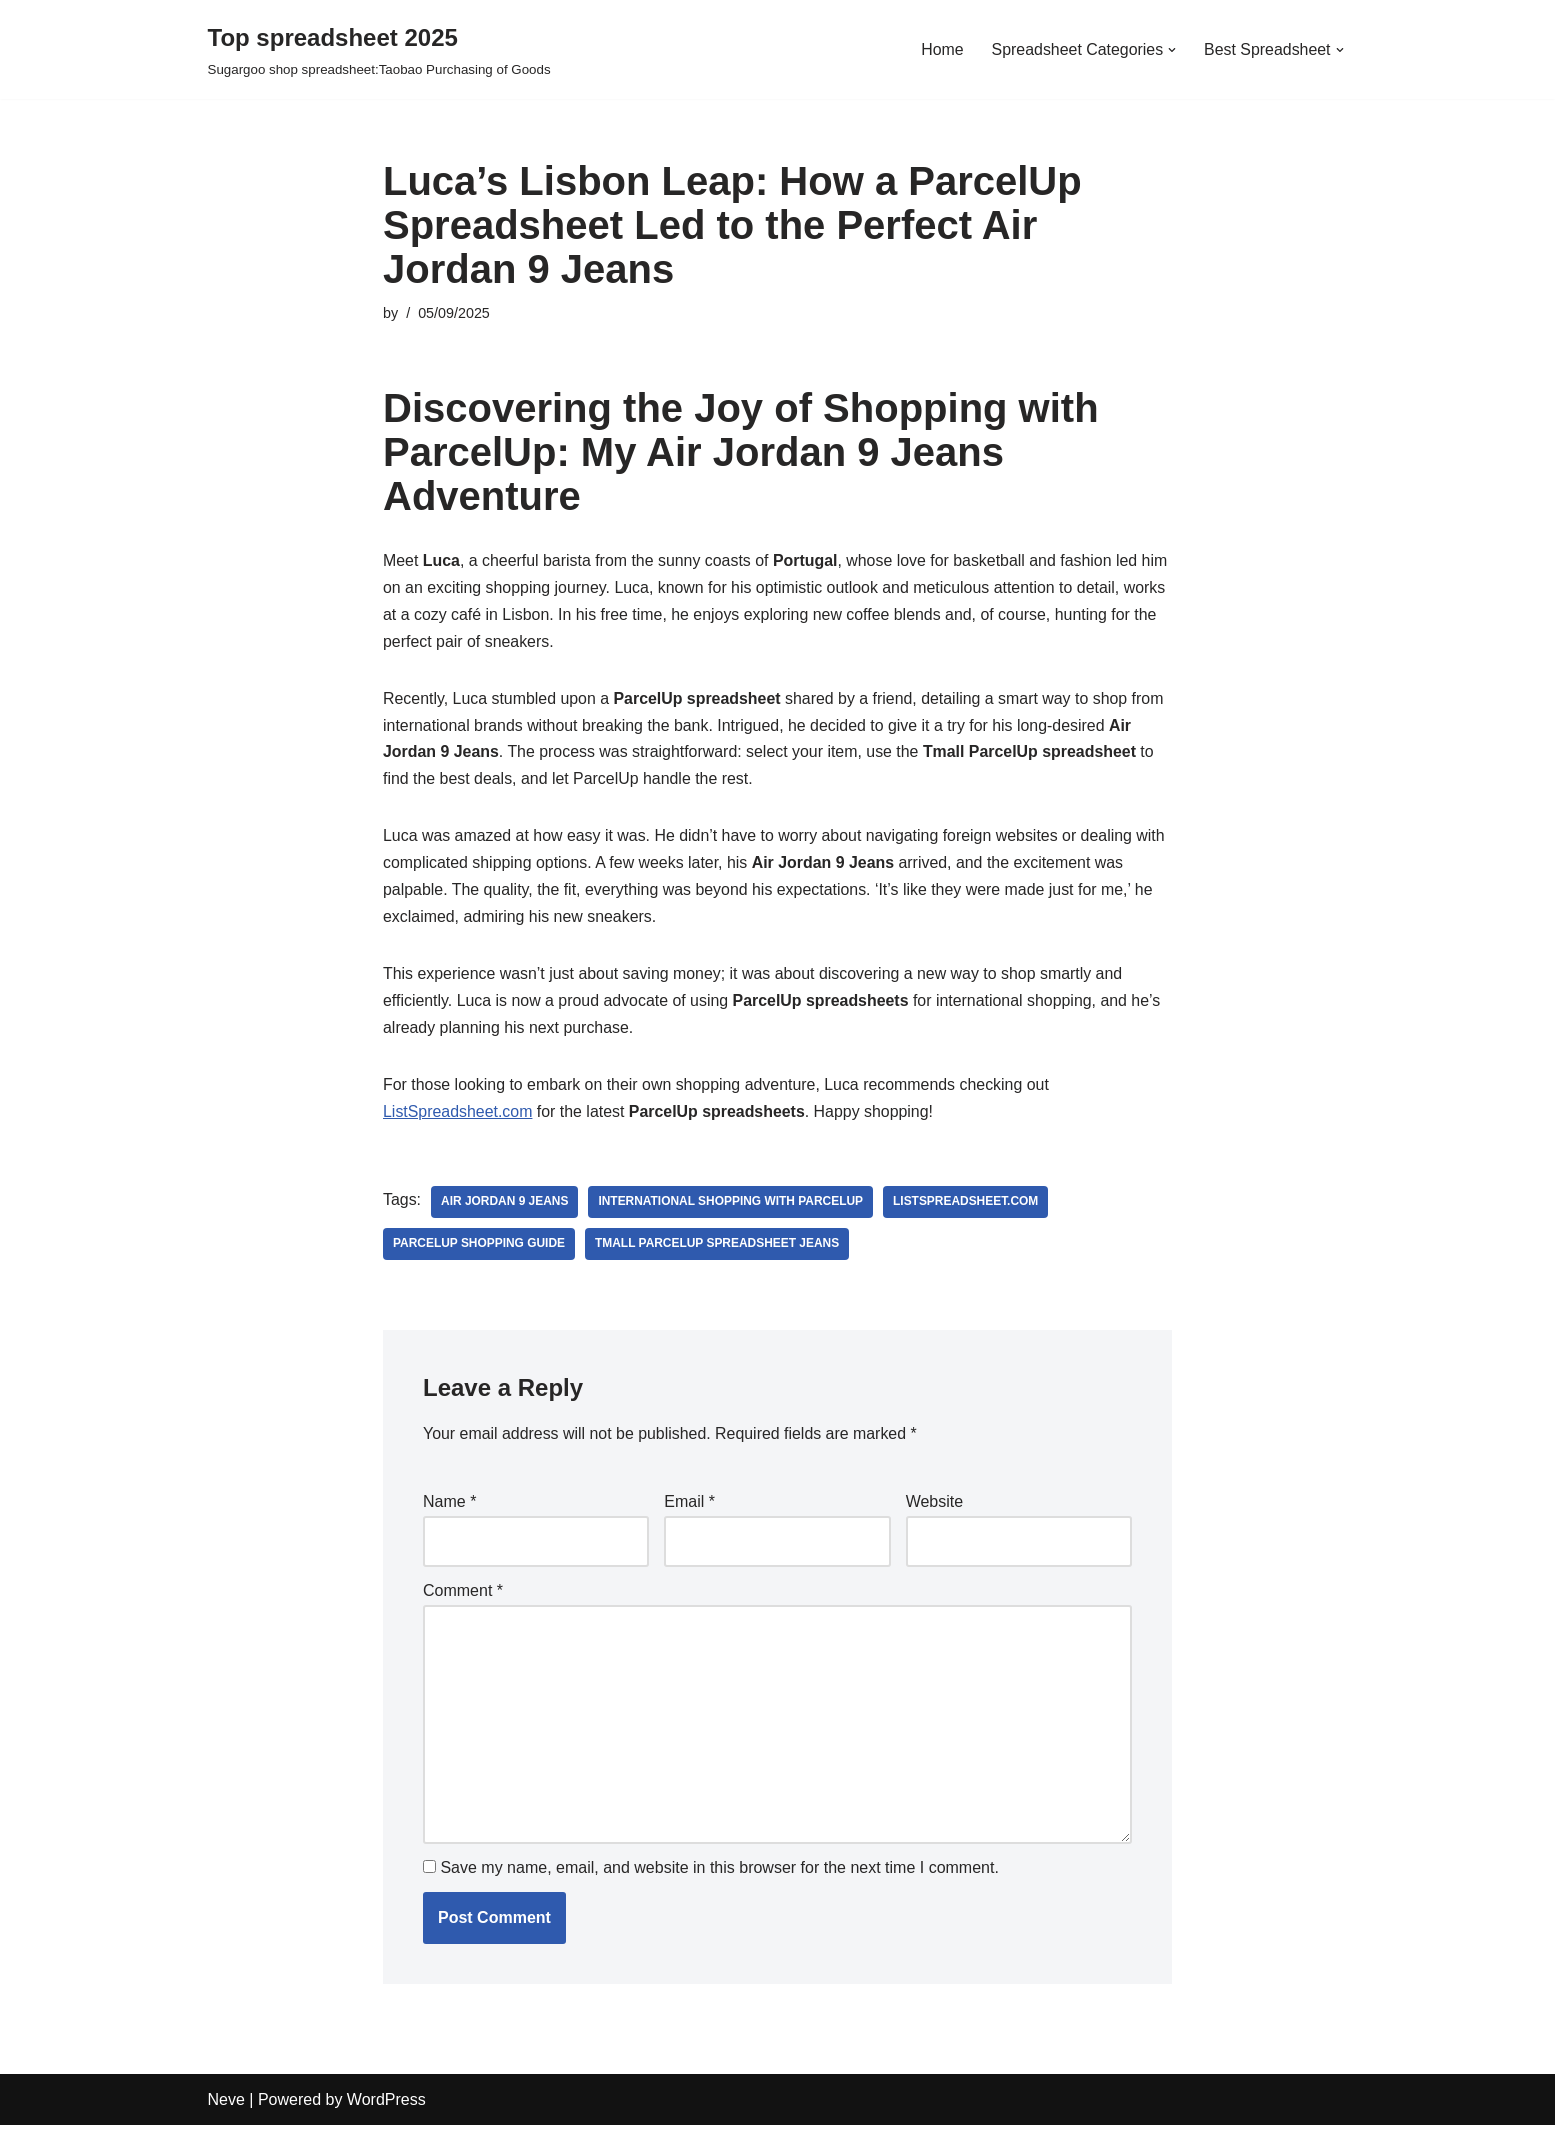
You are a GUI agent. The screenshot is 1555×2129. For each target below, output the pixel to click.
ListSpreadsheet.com (458, 1116)
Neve (226, 2103)
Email (689, 1505)
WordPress (386, 2103)
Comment (463, 1594)
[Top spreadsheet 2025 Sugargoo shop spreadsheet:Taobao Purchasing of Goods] (379, 49)
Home (940, 49)
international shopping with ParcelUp (732, 1206)
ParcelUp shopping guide (479, 1248)
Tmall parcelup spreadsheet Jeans (718, 1248)
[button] (1171, 50)
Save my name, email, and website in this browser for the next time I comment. (719, 1872)
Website (935, 1505)
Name (449, 1505)
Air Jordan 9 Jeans (505, 1206)
